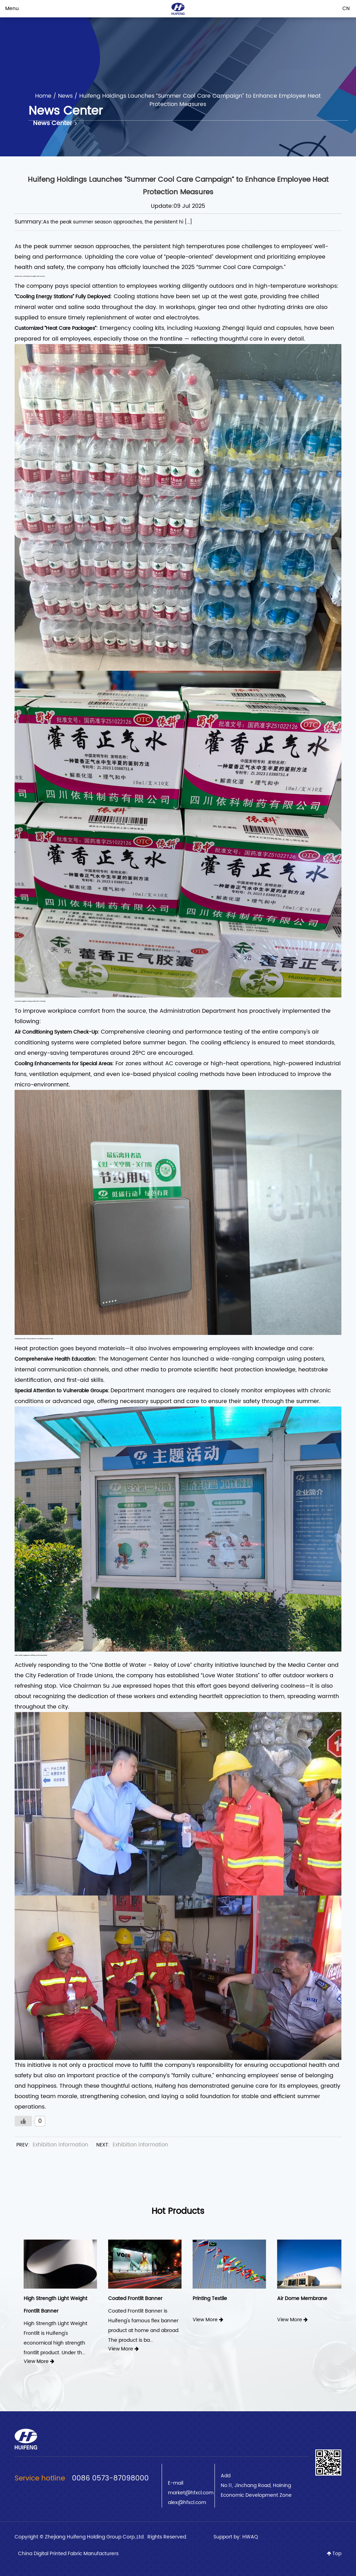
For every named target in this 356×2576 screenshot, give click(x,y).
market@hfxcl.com (190, 2493)
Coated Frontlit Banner (210, 2298)
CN (346, 9)
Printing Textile (284, 2298)
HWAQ (250, 2537)
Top (334, 2554)
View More (29, 2349)
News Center (55, 123)
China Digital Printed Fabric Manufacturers (68, 2554)
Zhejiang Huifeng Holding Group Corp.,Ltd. (95, 2537)
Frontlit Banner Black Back (44, 2298)
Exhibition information (60, 2145)
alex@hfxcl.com (187, 2502)
